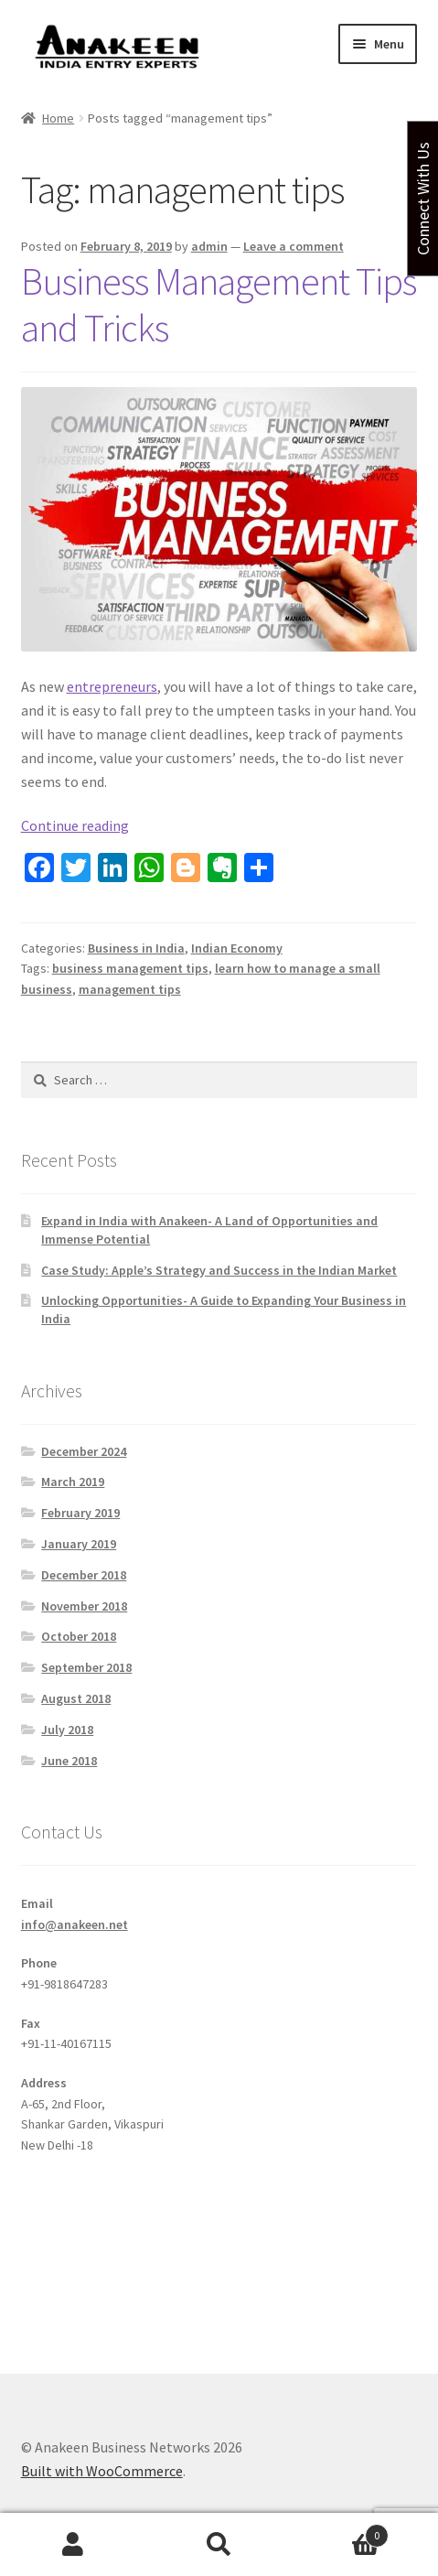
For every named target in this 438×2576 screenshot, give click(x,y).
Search (219, 2545)
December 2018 (83, 1575)
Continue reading (75, 825)
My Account (73, 2545)
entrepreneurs (112, 686)
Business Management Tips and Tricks (218, 304)
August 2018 (76, 1698)
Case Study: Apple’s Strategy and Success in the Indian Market (219, 1270)
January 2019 (78, 1544)
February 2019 (80, 1512)
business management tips (130, 968)
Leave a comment (293, 246)
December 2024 (83, 1451)
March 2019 (72, 1481)
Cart (340, 2532)
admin (209, 246)
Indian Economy (237, 948)
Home (58, 118)
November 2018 (84, 1606)
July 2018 (67, 1729)
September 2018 (86, 1667)
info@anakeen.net (74, 1924)
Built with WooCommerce (102, 2471)
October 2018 (78, 1636)
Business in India (136, 948)
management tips (130, 989)
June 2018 (69, 1760)
